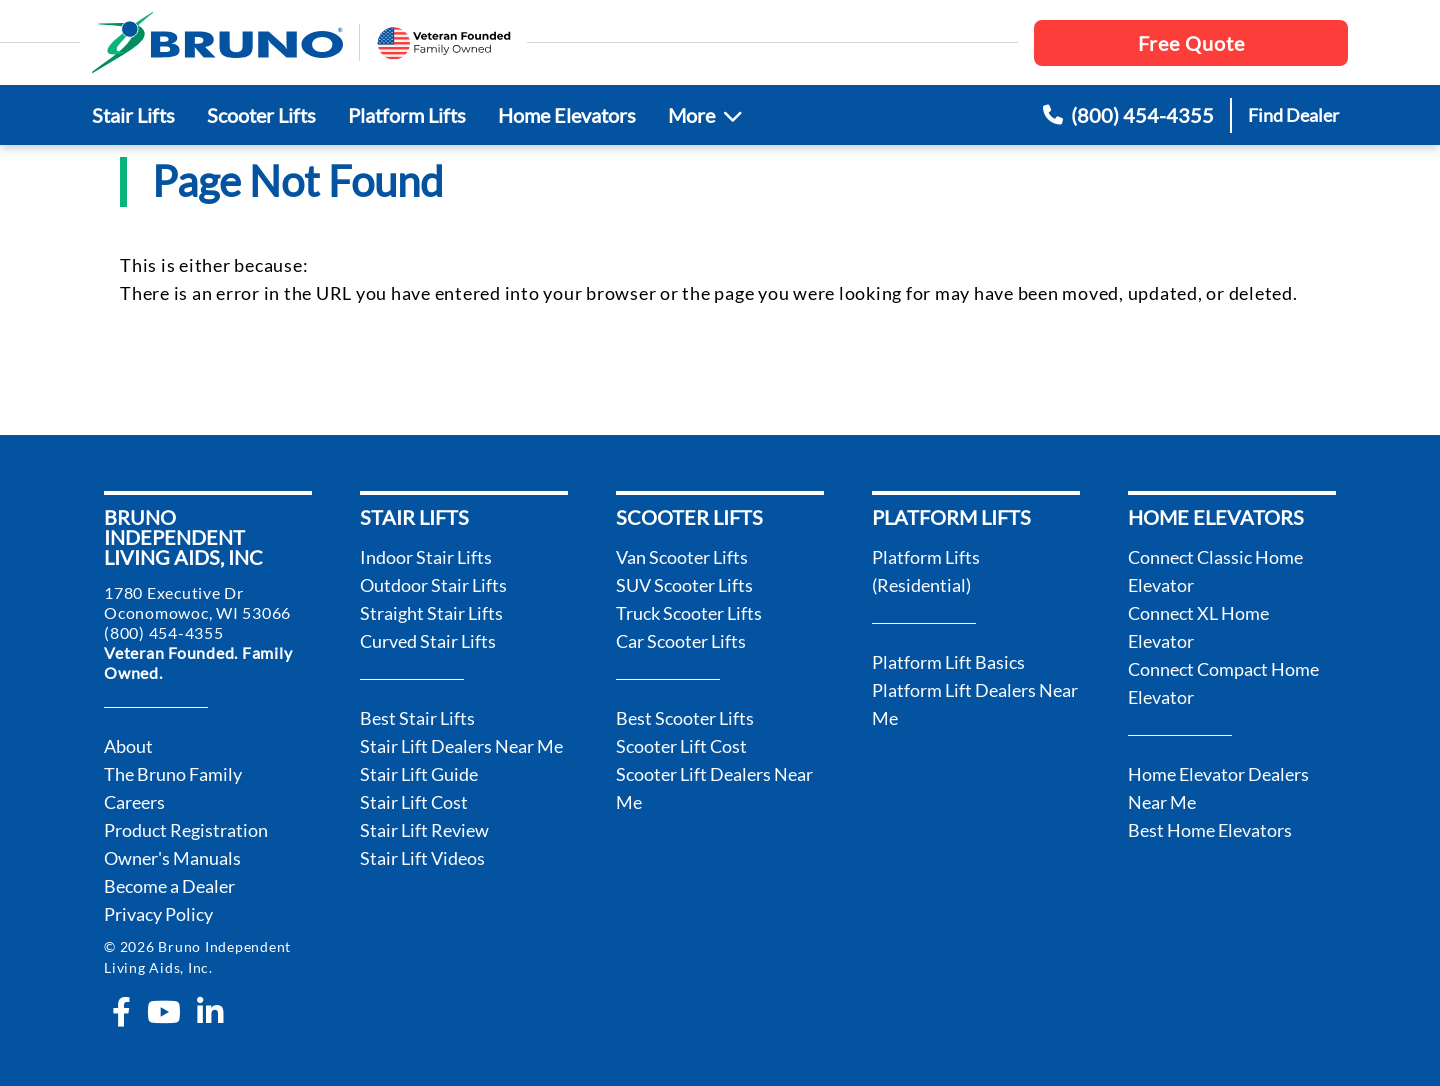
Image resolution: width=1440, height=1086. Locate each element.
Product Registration (186, 830)
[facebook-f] (121, 1012)
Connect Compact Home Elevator (1223, 683)
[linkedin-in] (210, 1012)
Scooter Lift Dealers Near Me (714, 788)
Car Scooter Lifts (681, 641)
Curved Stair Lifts (428, 641)
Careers (134, 802)
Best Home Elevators (1210, 830)
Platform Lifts (407, 115)
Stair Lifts (133, 115)
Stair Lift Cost (414, 802)
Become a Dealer (169, 886)
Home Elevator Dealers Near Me (1218, 788)
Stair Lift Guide (419, 774)
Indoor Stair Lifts (426, 557)
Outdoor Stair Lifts (433, 585)
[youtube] (164, 1012)
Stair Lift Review (424, 830)
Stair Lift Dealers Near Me (461, 746)
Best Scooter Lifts (685, 718)
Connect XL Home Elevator (1198, 627)
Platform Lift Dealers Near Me (975, 704)
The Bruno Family (173, 774)
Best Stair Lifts (417, 718)
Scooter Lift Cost (681, 746)
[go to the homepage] (217, 42)
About (128, 746)
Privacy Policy (158, 914)
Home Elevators (567, 115)
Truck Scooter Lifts (689, 613)
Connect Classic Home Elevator (1215, 571)
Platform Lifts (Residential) (926, 571)
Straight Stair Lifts (431, 613)
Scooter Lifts (261, 115)
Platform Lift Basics (948, 662)
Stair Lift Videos (422, 858)
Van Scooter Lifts (682, 557)
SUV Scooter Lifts (684, 585)
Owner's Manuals (172, 858)
